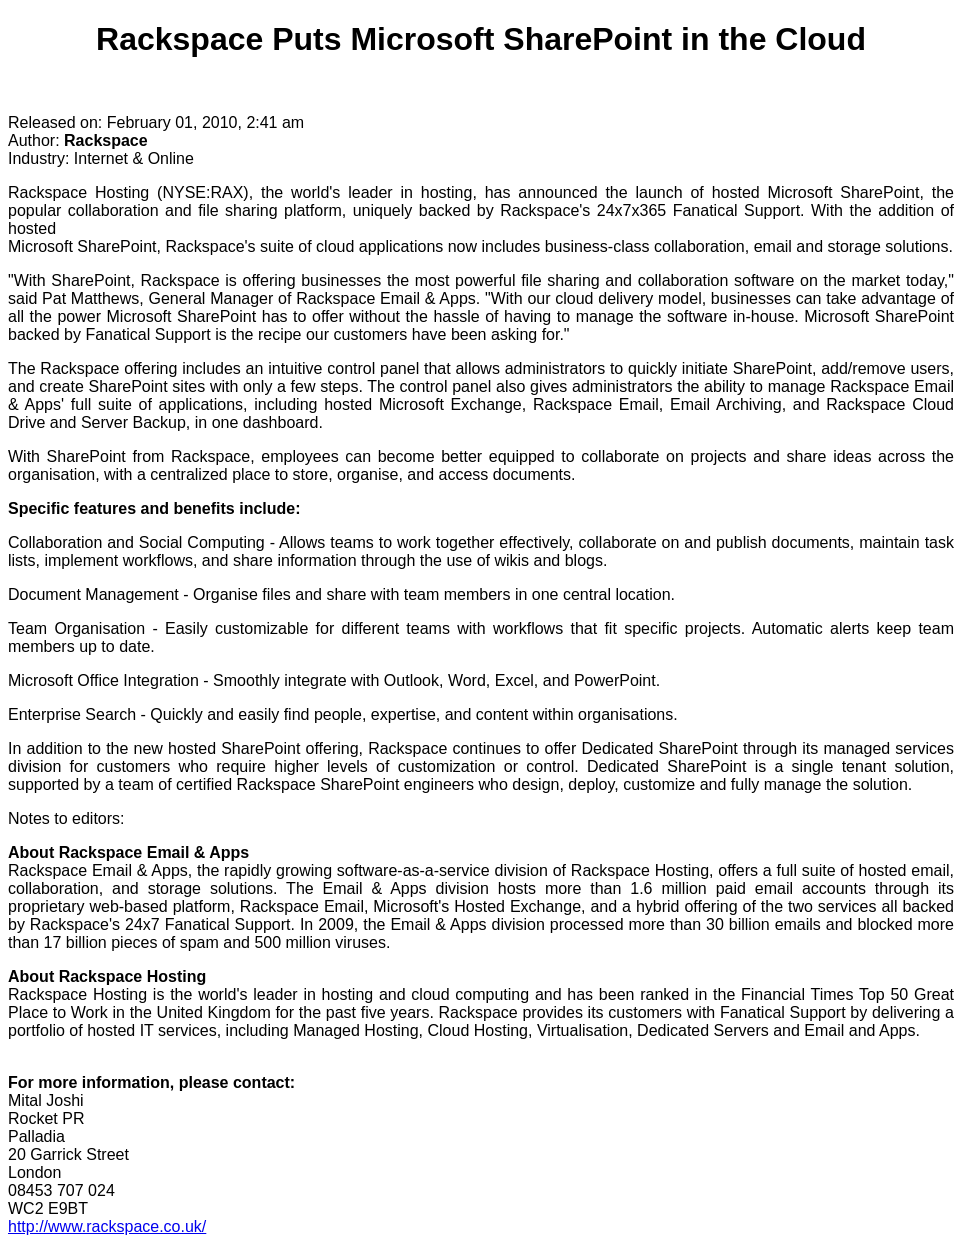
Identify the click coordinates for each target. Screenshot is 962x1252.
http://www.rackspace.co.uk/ (107, 1226)
